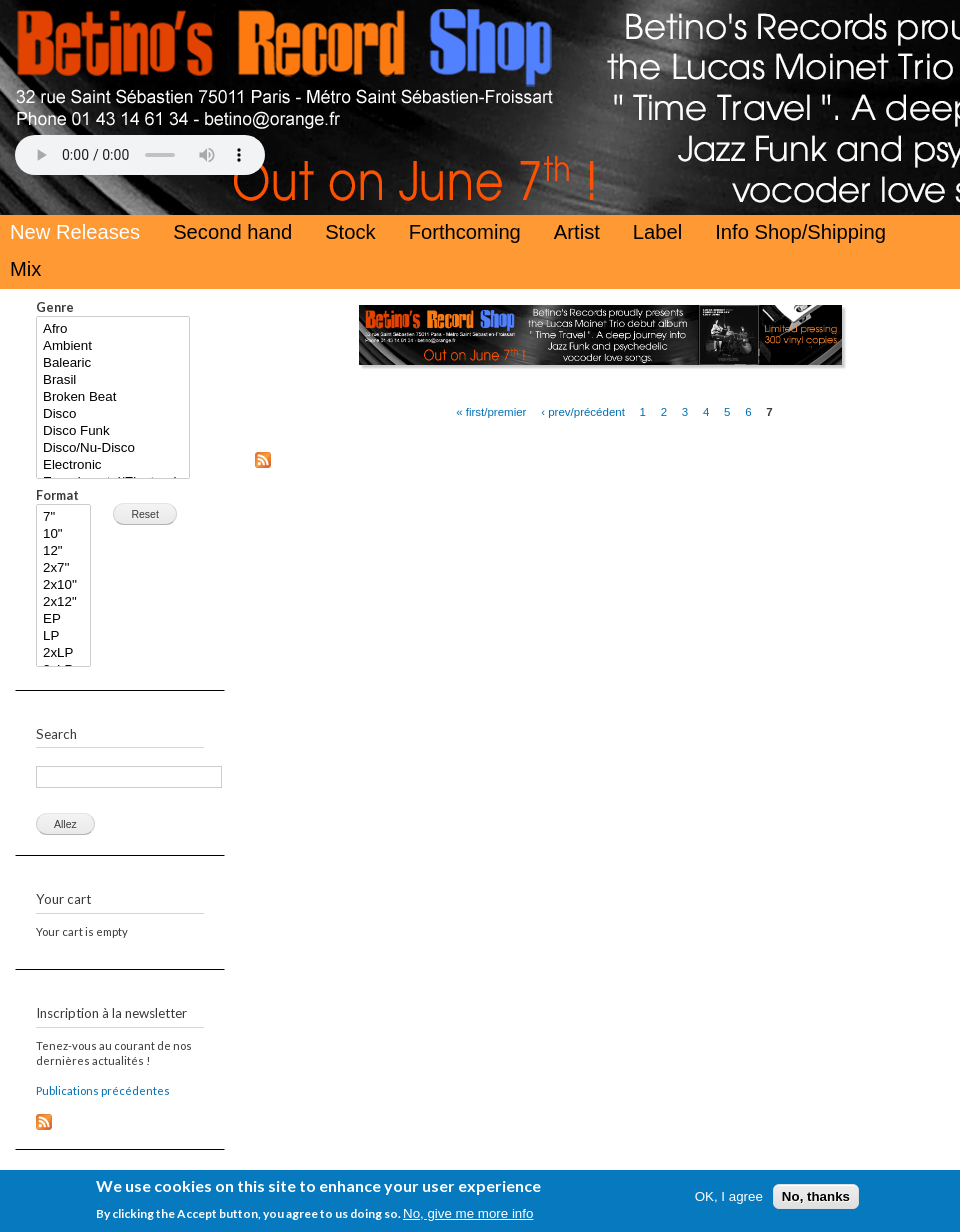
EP (63, 619)
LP (63, 636)
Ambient (113, 346)
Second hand (232, 232)
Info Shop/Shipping (800, 232)
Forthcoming (465, 232)
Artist (577, 232)
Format (57, 495)
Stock (350, 232)
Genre (55, 307)
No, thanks (816, 1201)
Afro (113, 329)
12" (63, 551)
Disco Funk (113, 431)
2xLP (63, 653)
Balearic (113, 363)
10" (63, 534)
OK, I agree (729, 1201)
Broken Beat (113, 397)
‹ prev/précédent (583, 411)
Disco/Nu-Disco (113, 448)
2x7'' (63, 568)
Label (657, 232)
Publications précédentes (103, 1090)
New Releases (75, 232)
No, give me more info (468, 1218)
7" (63, 517)
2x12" (63, 602)
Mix (25, 269)
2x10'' (63, 585)
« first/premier (491, 411)
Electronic (113, 465)
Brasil (113, 380)
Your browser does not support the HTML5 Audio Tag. (140, 155)
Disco (113, 414)
